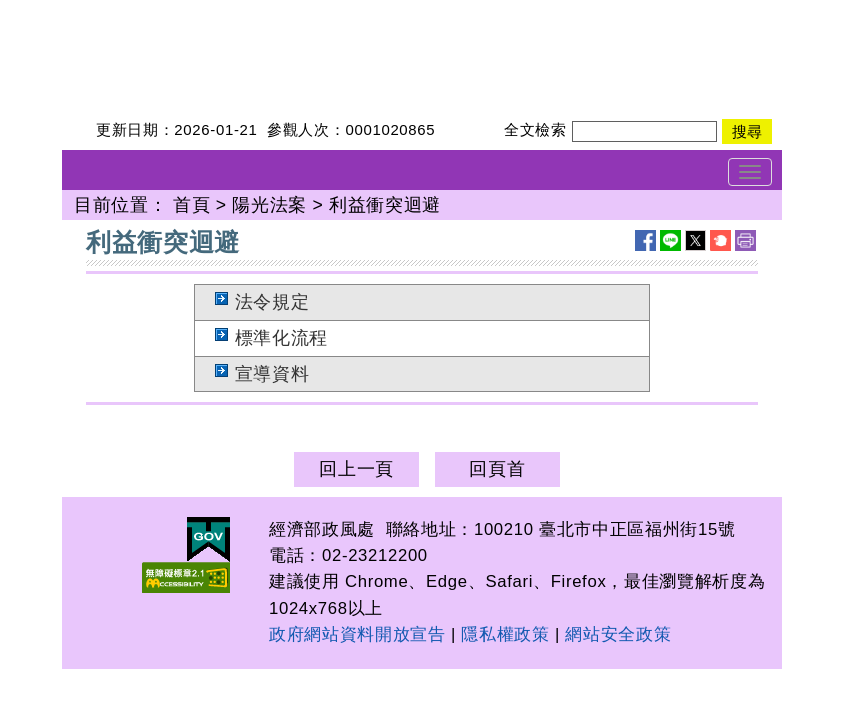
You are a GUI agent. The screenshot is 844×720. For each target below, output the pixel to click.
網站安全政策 (618, 634)
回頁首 (497, 469)
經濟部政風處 (118, 13)
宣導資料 (272, 374)
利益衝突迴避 (385, 205)
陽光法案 (269, 205)
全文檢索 (535, 129)
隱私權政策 (505, 634)
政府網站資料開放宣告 (357, 634)
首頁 (191, 205)
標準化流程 (281, 338)
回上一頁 (356, 469)
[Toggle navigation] (750, 172)
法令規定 (272, 302)
